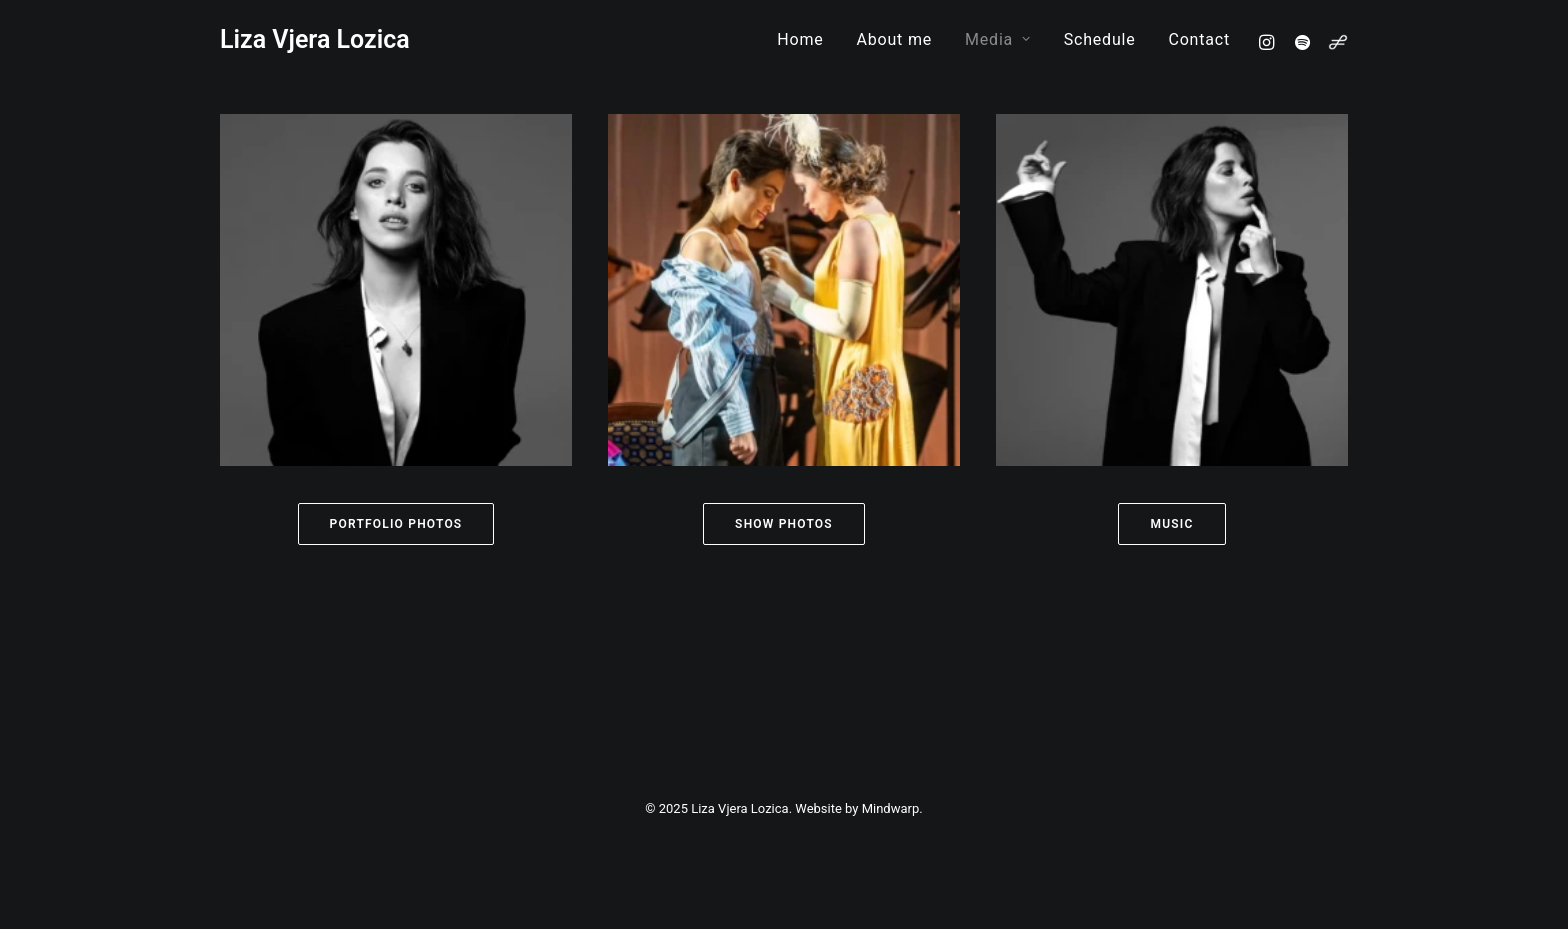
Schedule (1100, 39)
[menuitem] (800, 39)
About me (895, 39)
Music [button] (1171, 524)
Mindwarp (891, 808)
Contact (1199, 39)
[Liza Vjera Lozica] (315, 39)
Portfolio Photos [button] (396, 524)
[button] (1269, 41)
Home (800, 39)
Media (998, 39)
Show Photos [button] (784, 524)
